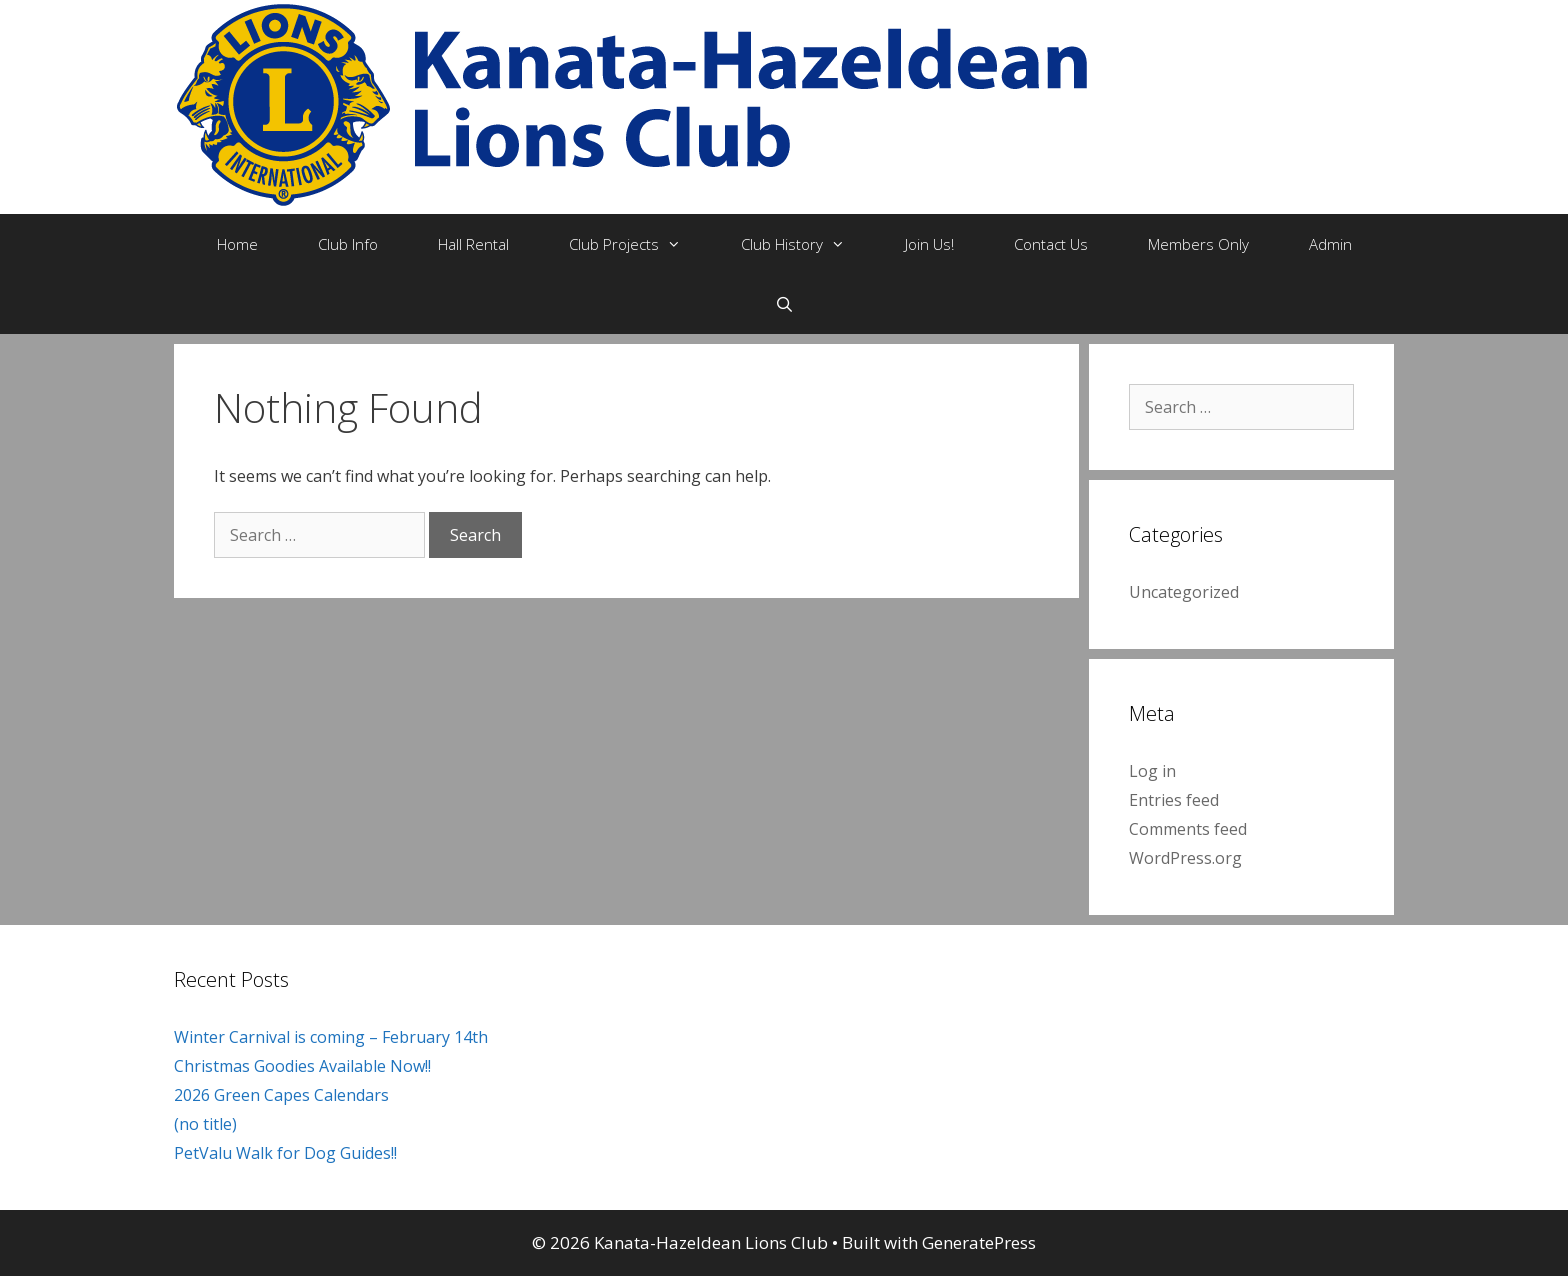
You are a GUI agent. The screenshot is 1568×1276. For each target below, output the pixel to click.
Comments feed (1188, 829)
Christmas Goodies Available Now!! (302, 1066)
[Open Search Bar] (783, 304)
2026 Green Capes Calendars (281, 1095)
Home (237, 244)
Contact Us (1051, 244)
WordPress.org (1185, 858)
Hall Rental (473, 244)
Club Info (348, 244)
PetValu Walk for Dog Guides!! (285, 1153)
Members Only (1198, 244)
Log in (1152, 771)
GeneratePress (979, 1242)
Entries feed (1174, 800)
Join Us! (929, 244)
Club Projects (640, 244)
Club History (808, 244)
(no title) (205, 1124)
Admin (1330, 244)
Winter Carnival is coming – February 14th (331, 1037)
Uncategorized (1184, 592)
